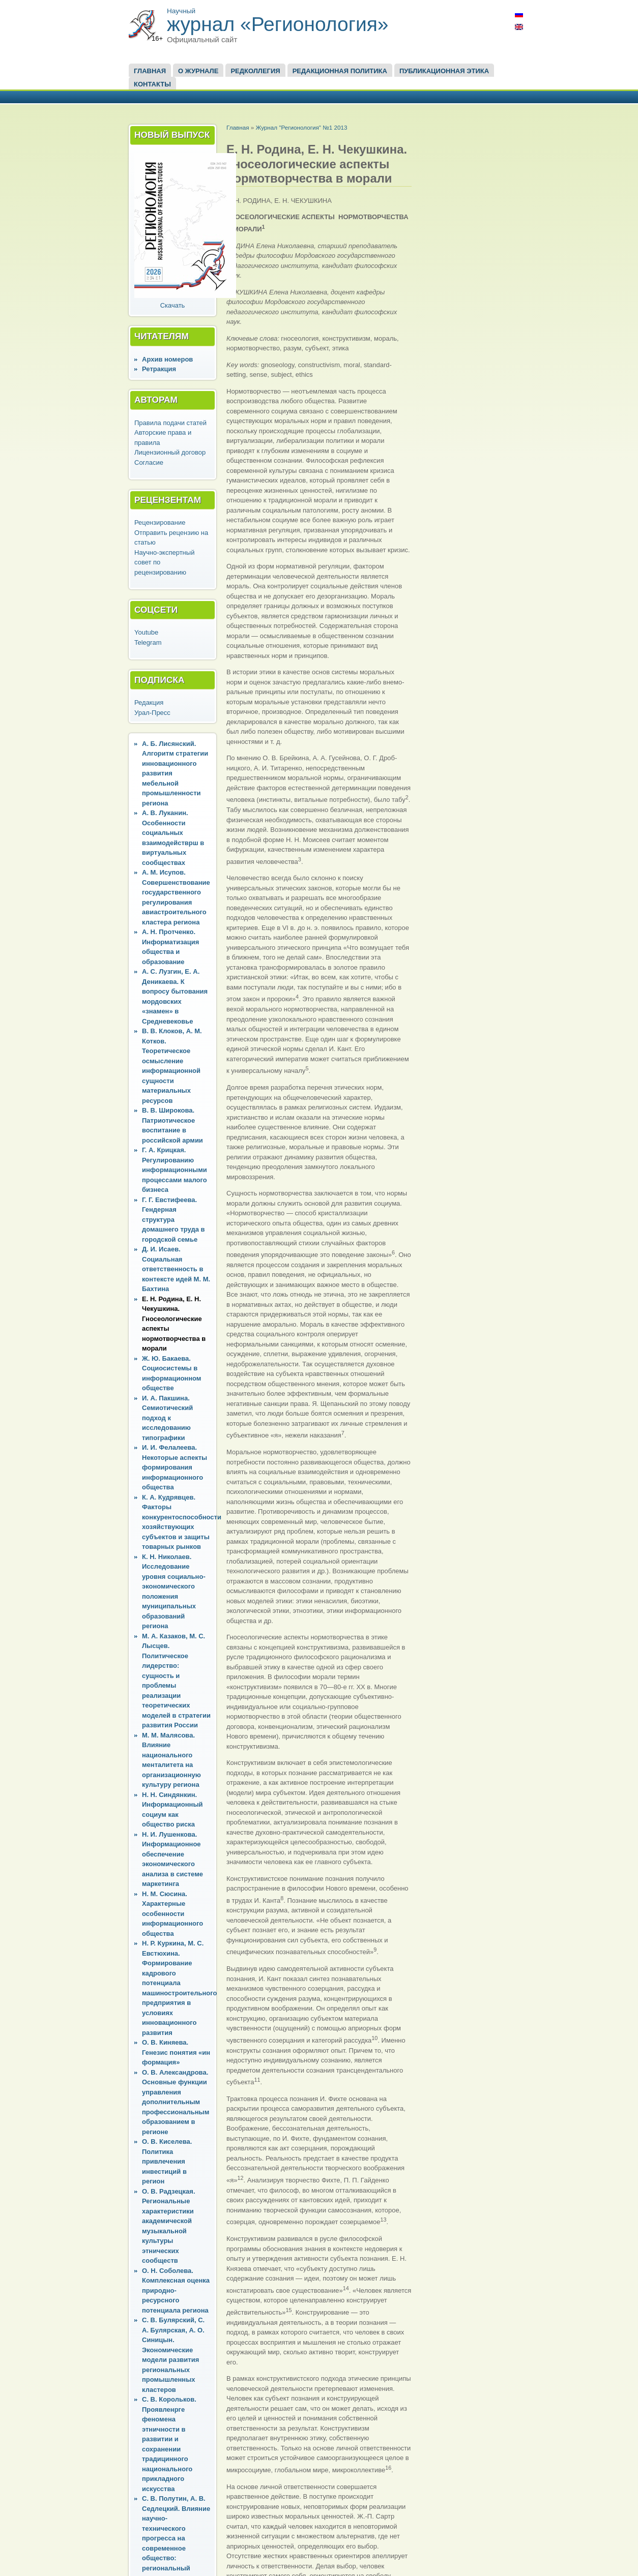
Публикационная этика (444, 71)
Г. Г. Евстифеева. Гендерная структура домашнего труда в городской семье (173, 1219)
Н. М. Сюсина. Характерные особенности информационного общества (172, 1913)
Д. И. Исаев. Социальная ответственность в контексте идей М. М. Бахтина (176, 1269)
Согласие (148, 462)
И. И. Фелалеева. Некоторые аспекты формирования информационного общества (174, 1467)
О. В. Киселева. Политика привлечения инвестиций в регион (167, 2161)
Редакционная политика (340, 71)
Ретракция (159, 369)
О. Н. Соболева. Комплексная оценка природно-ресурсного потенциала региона (176, 2290)
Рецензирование (159, 522)
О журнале (198, 71)
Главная (150, 71)
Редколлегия (255, 71)
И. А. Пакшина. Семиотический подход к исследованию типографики (167, 1418)
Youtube (146, 632)
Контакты (152, 84)
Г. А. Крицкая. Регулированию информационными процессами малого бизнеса (174, 1169)
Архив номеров (167, 359)
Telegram (147, 642)
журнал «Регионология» (278, 24)
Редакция (148, 702)
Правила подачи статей (170, 423)
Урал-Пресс (152, 712)
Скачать (172, 305)
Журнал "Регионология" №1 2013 (301, 127)
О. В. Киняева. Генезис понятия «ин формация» (176, 2052)
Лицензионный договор (170, 452)
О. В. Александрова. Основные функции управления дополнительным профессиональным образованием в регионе (175, 2102)
